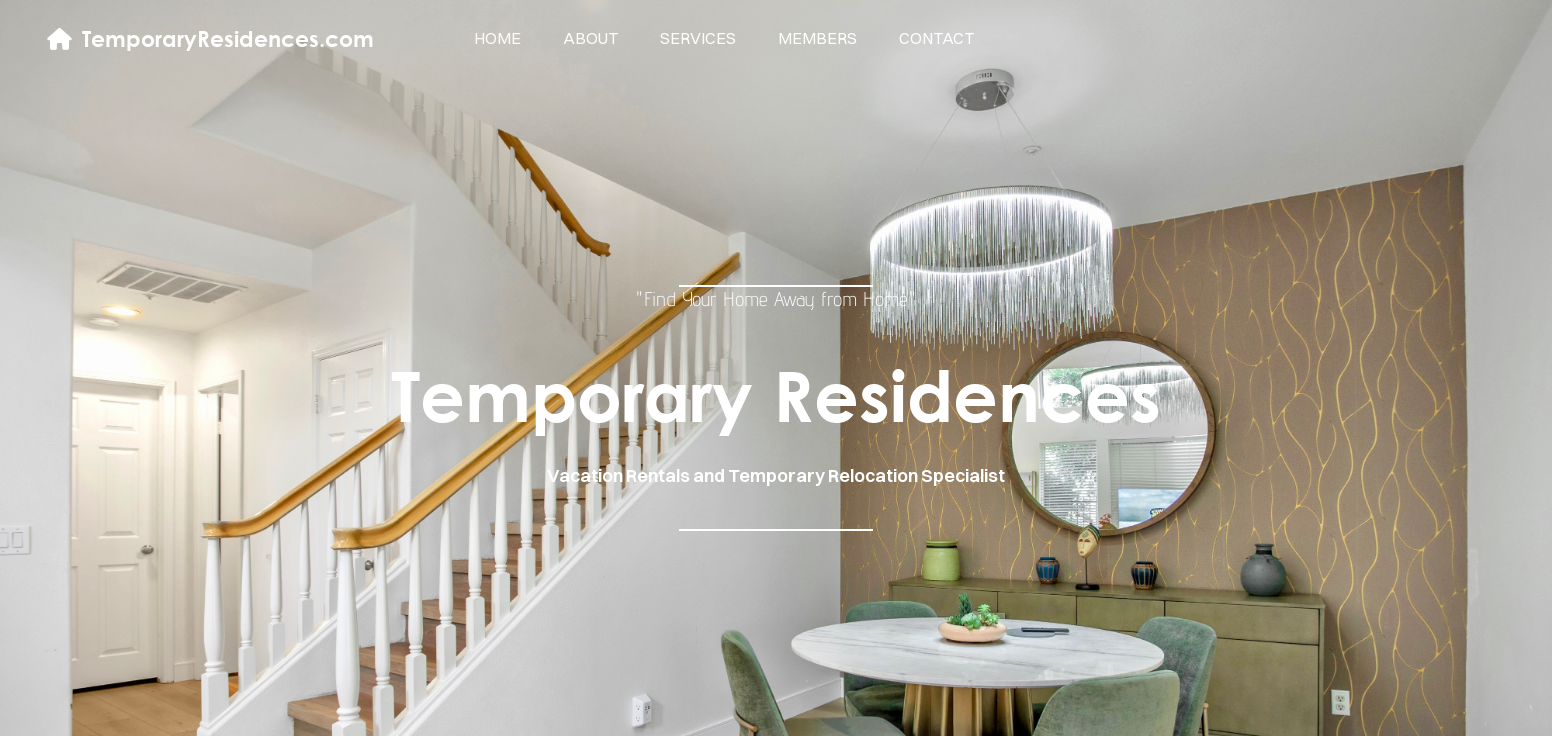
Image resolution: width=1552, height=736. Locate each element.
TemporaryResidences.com (228, 38)
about (590, 38)
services (698, 38)
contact (936, 38)
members (817, 38)
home (497, 38)
